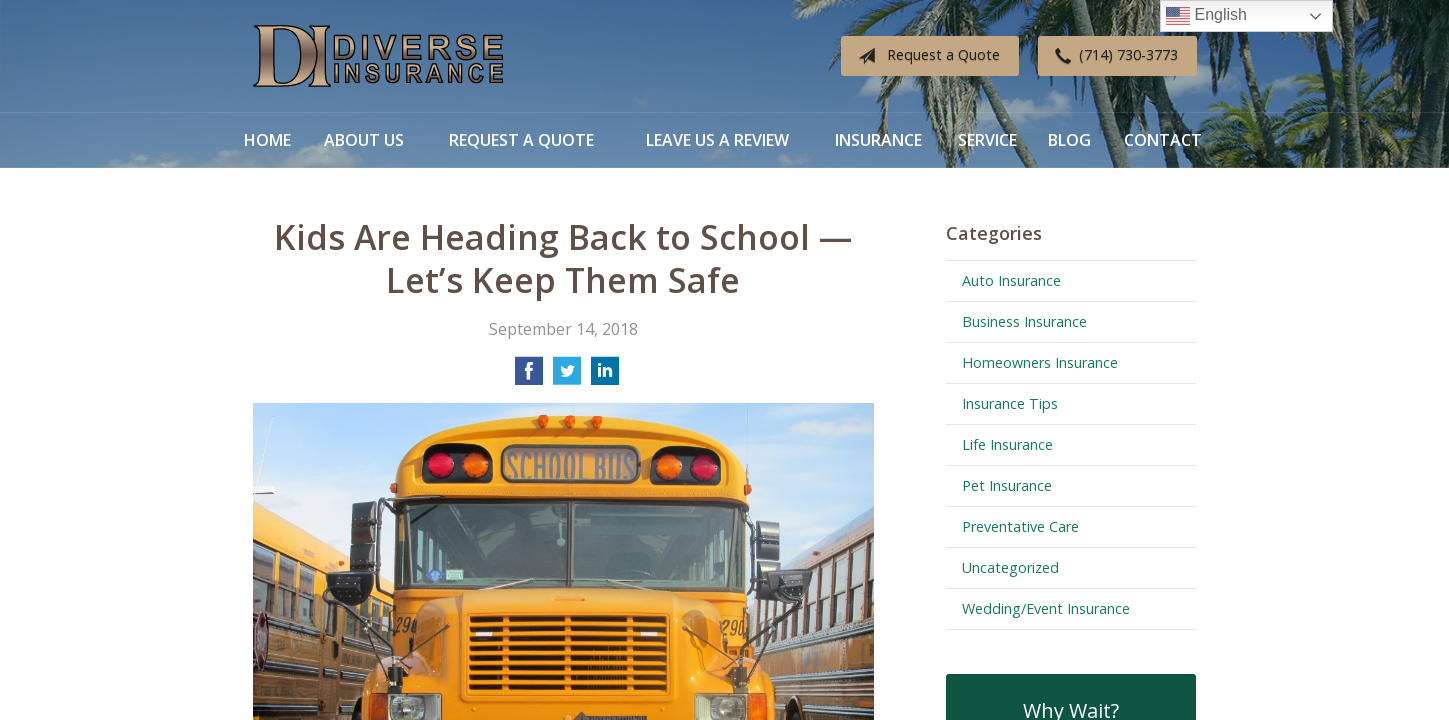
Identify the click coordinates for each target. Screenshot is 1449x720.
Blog (1069, 140)
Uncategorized (1010, 567)
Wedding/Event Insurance (1046, 608)
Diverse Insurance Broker (378, 56)
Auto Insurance (1011, 280)
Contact (1163, 140)
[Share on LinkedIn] (605, 377)
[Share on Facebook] (529, 377)
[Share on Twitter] (567, 377)
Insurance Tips (1010, 403)
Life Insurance (1007, 444)
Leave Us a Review (717, 140)
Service (987, 140)
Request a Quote (925, 56)
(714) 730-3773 (1112, 56)
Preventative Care (1020, 526)
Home (267, 140)
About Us (364, 140)
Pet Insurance (1007, 485)
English (1206, 16)
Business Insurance (1024, 321)
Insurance (878, 140)
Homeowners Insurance (1040, 362)
